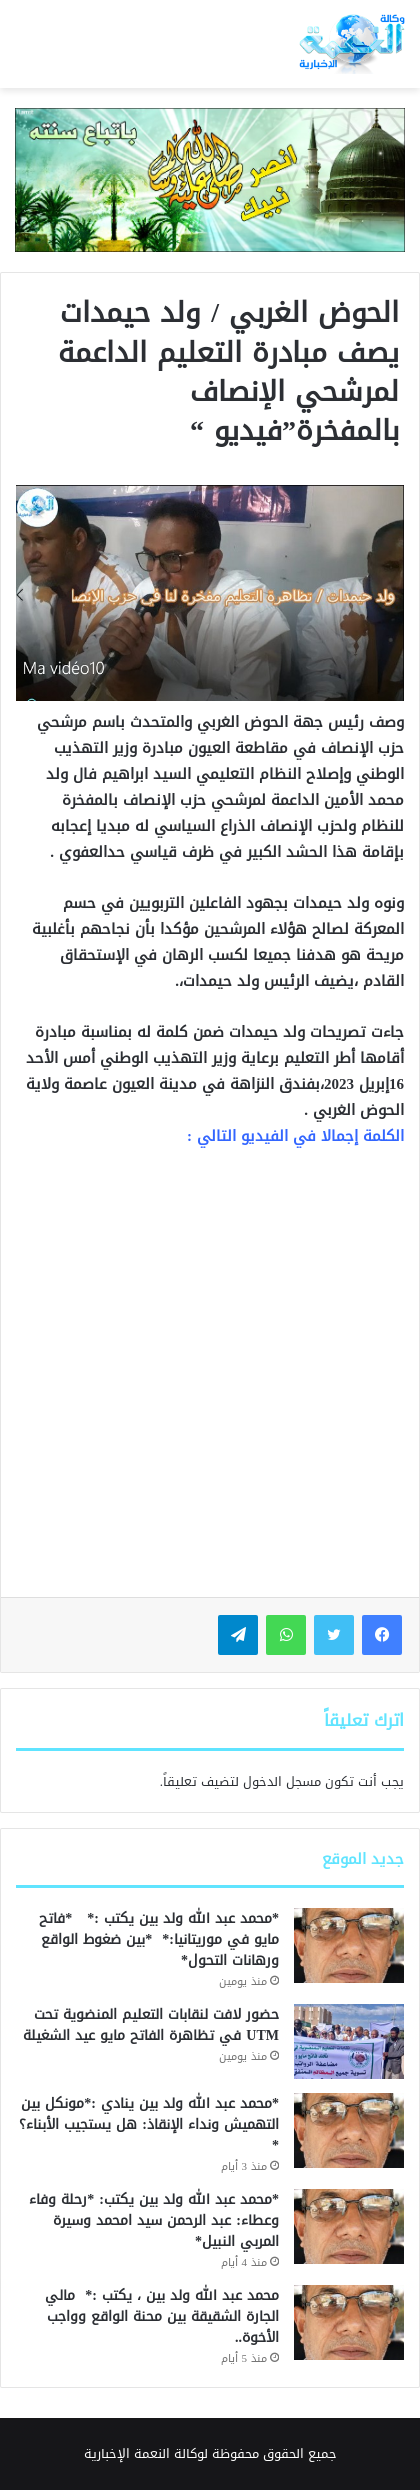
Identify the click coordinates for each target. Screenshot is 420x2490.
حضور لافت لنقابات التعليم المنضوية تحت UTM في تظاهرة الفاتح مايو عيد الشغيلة (151, 2025)
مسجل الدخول (282, 1781)
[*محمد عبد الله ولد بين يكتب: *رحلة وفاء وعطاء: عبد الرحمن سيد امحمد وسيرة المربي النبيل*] (349, 2226)
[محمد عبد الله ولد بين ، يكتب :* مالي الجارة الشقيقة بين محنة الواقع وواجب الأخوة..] (349, 2322)
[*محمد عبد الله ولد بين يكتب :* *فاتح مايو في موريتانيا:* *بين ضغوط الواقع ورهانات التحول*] (349, 1945)
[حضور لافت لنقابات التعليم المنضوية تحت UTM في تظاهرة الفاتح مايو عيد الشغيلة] (349, 2041)
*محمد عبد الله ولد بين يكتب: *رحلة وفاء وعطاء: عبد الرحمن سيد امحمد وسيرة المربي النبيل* (154, 2220)
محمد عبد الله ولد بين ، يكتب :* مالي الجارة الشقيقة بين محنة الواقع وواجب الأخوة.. (162, 2316)
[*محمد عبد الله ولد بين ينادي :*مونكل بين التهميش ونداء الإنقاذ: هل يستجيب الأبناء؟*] (349, 2130)
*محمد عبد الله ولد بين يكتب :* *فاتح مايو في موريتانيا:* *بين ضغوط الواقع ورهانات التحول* (159, 1939)
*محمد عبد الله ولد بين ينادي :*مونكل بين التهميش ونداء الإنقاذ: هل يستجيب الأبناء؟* (149, 2124)
